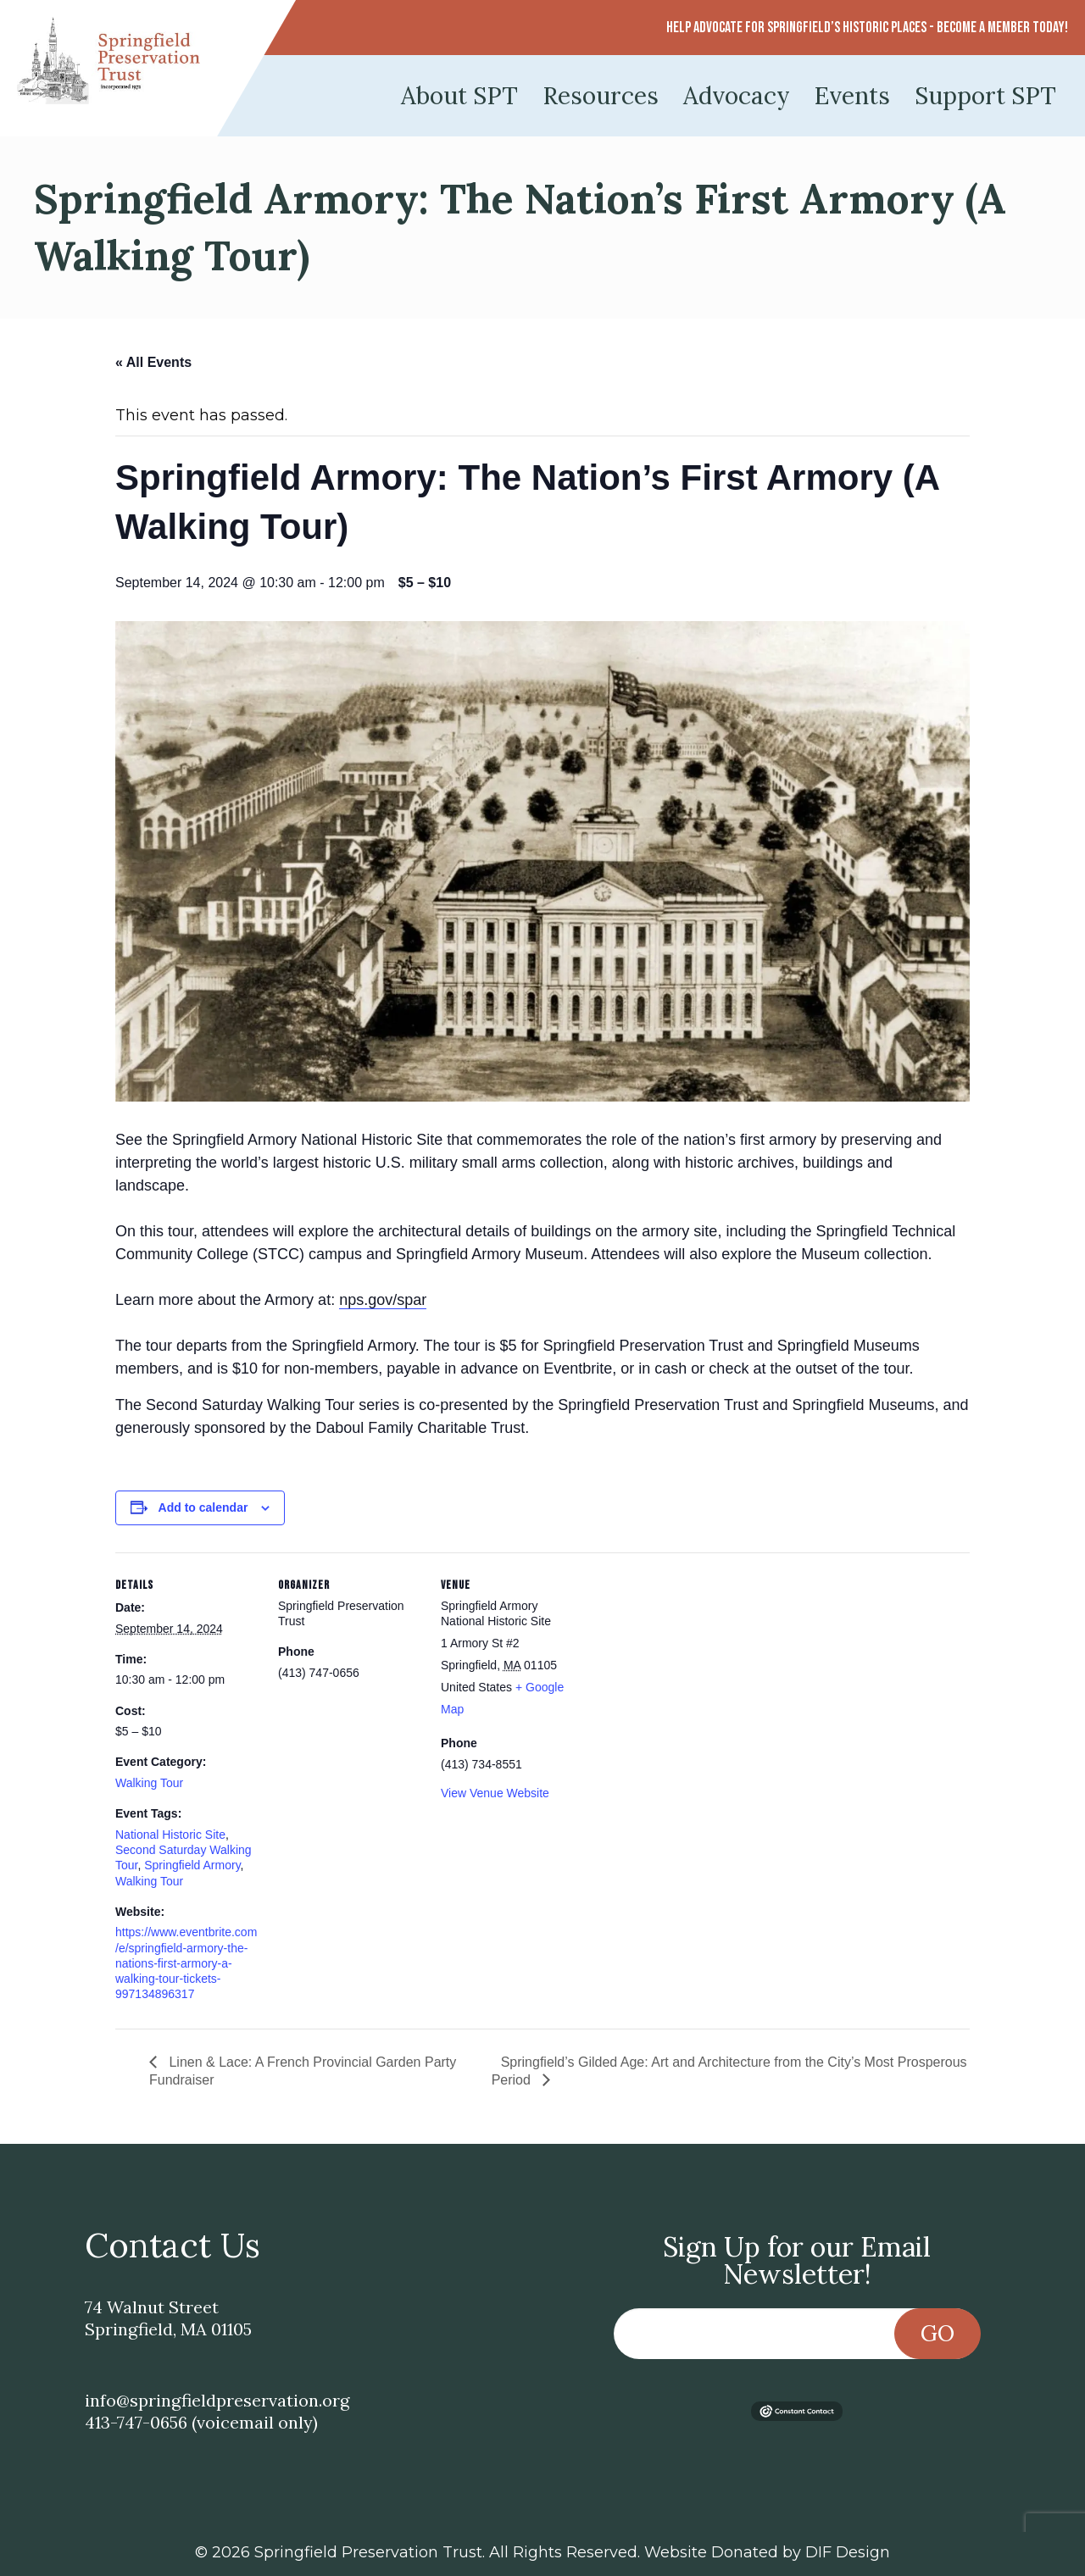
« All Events (153, 362)
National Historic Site (170, 1834)
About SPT (459, 95)
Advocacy (736, 95)
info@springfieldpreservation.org (217, 2400)
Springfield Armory (192, 1865)
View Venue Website (495, 1793)
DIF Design (847, 2552)
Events (852, 95)
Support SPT (985, 95)
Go (937, 2333)
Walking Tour (149, 1783)
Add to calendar (203, 1507)
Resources (600, 95)
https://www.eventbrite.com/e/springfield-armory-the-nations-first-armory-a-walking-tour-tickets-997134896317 (186, 1963)
